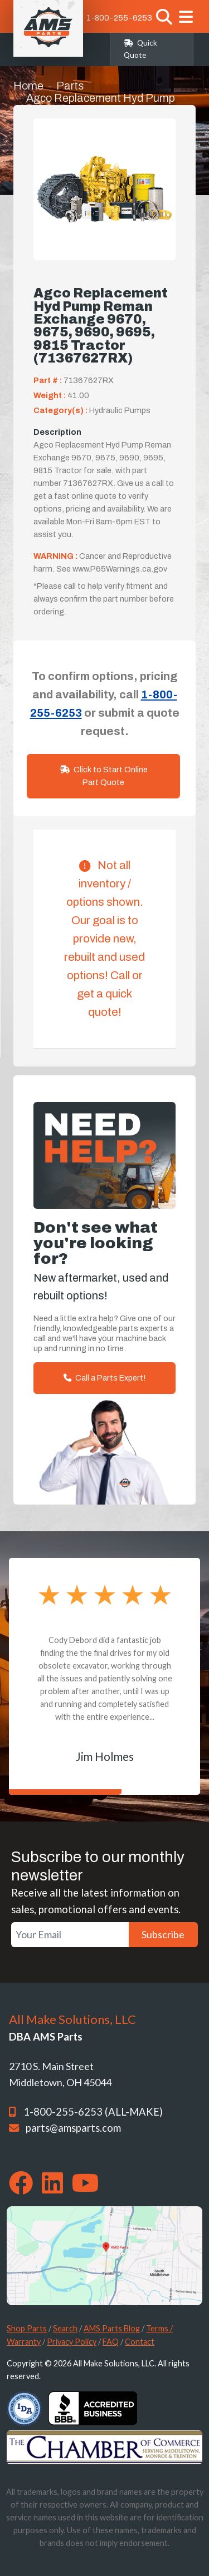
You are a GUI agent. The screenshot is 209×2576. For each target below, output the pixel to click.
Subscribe (163, 1934)
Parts (70, 86)
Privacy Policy (71, 2341)
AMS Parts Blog (112, 2328)
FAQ (111, 2341)
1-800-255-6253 (119, 17)
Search (65, 2328)
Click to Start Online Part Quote (104, 776)
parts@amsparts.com (73, 2128)
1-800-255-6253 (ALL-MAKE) (93, 2112)
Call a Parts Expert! (104, 1377)
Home (28, 86)
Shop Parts (27, 2328)
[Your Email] (70, 1934)
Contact (139, 2341)
